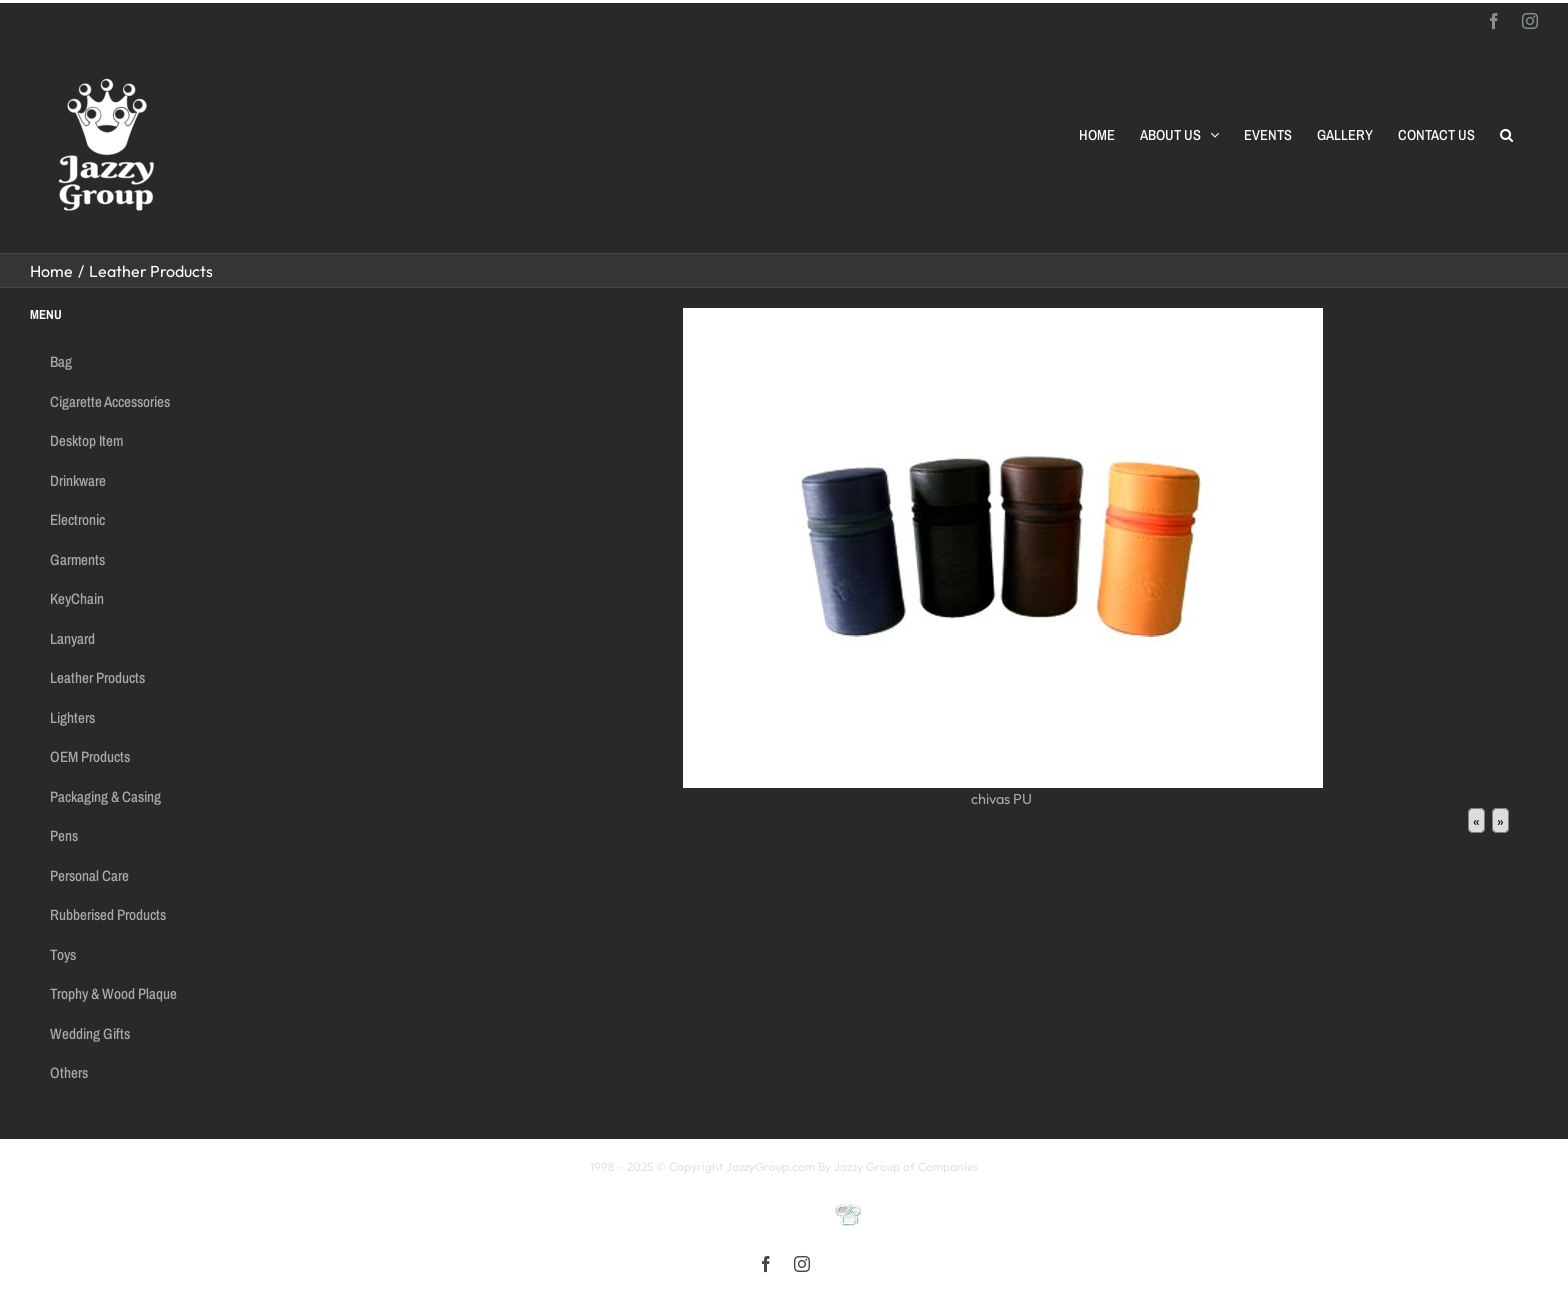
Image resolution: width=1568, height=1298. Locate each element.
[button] (1506, 135)
